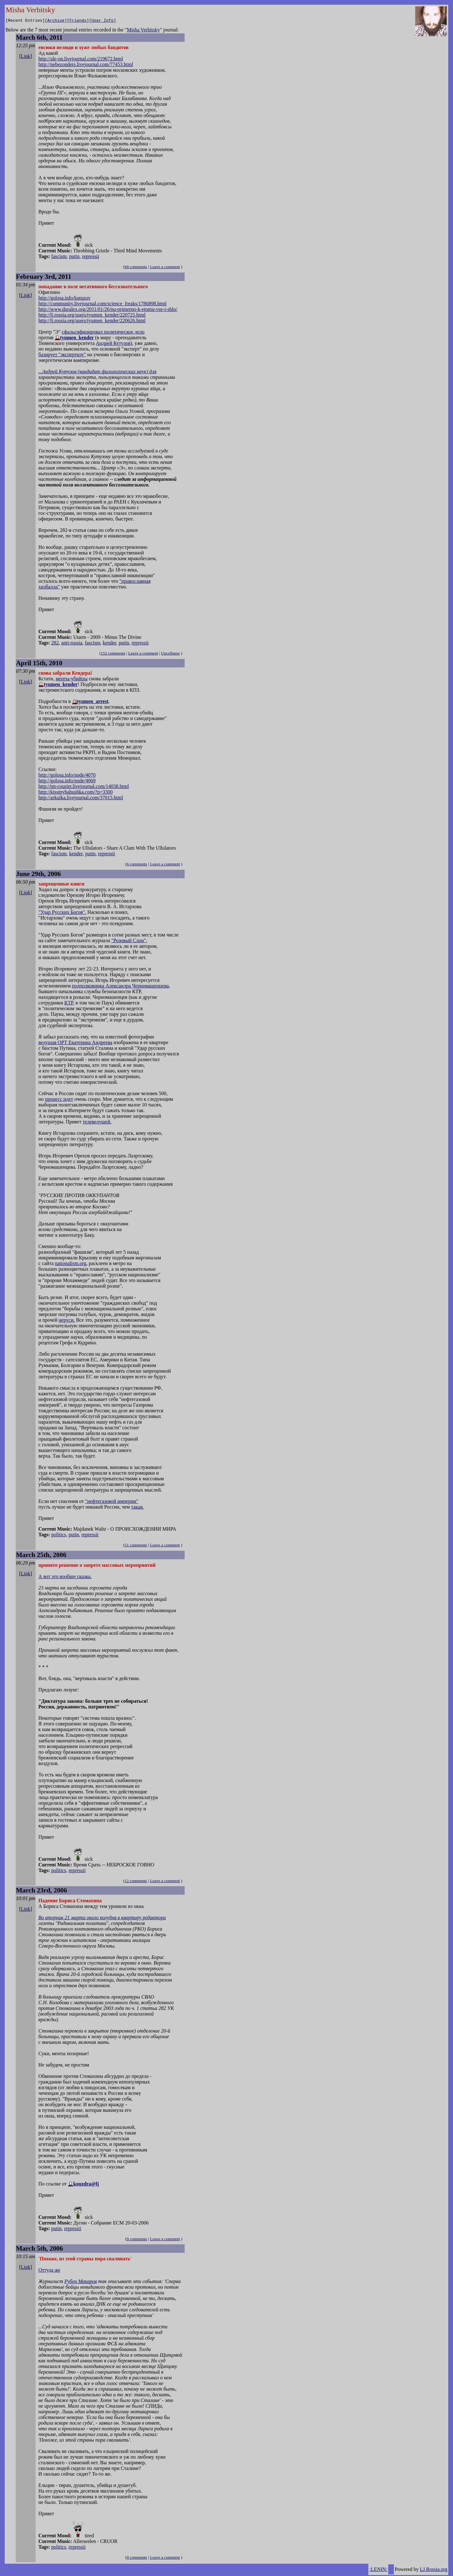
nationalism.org (70, 1264)
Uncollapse (170, 654)
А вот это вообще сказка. (65, 1577)
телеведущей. (97, 1122)
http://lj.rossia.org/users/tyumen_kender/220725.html (92, 315)
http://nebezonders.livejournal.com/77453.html (85, 65)
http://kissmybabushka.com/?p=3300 (75, 793)
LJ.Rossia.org (434, 2570)
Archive (55, 21)
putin (74, 257)
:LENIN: (378, 2570)
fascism (59, 257)
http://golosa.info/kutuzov (64, 298)
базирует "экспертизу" (62, 355)
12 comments (136, 1881)
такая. (137, 1507)
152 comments (113, 654)
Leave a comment (165, 267)
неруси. (67, 1321)
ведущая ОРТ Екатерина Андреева (75, 1043)
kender (109, 643)
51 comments (136, 1546)
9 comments (137, 2239)
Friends (78, 21)
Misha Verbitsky (143, 30)
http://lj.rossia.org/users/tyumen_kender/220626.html (92, 321)
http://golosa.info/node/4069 (67, 781)
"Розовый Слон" (128, 941)
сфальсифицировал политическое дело (103, 332)
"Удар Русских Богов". (62, 913)
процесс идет (59, 1100)
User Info (103, 21)
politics (58, 1535)
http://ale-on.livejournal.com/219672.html (80, 59)
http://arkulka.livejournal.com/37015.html (80, 798)
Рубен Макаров (80, 2282)
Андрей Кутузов (113, 344)
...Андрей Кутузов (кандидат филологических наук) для (97, 372)
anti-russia (71, 643)
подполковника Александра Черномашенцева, (121, 986)
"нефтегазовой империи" (111, 1502)
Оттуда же (49, 2271)
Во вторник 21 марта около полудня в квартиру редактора (102, 1918)
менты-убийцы (71, 679)
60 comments (136, 267)
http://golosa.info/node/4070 (67, 776)
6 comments (137, 865)
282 (55, 643)
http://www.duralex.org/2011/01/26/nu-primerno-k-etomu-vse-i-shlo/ (107, 310)
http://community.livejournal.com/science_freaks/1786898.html (102, 304)
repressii (90, 257)
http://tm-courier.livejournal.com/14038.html (83, 787)
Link (25, 57)
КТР (68, 1003)
